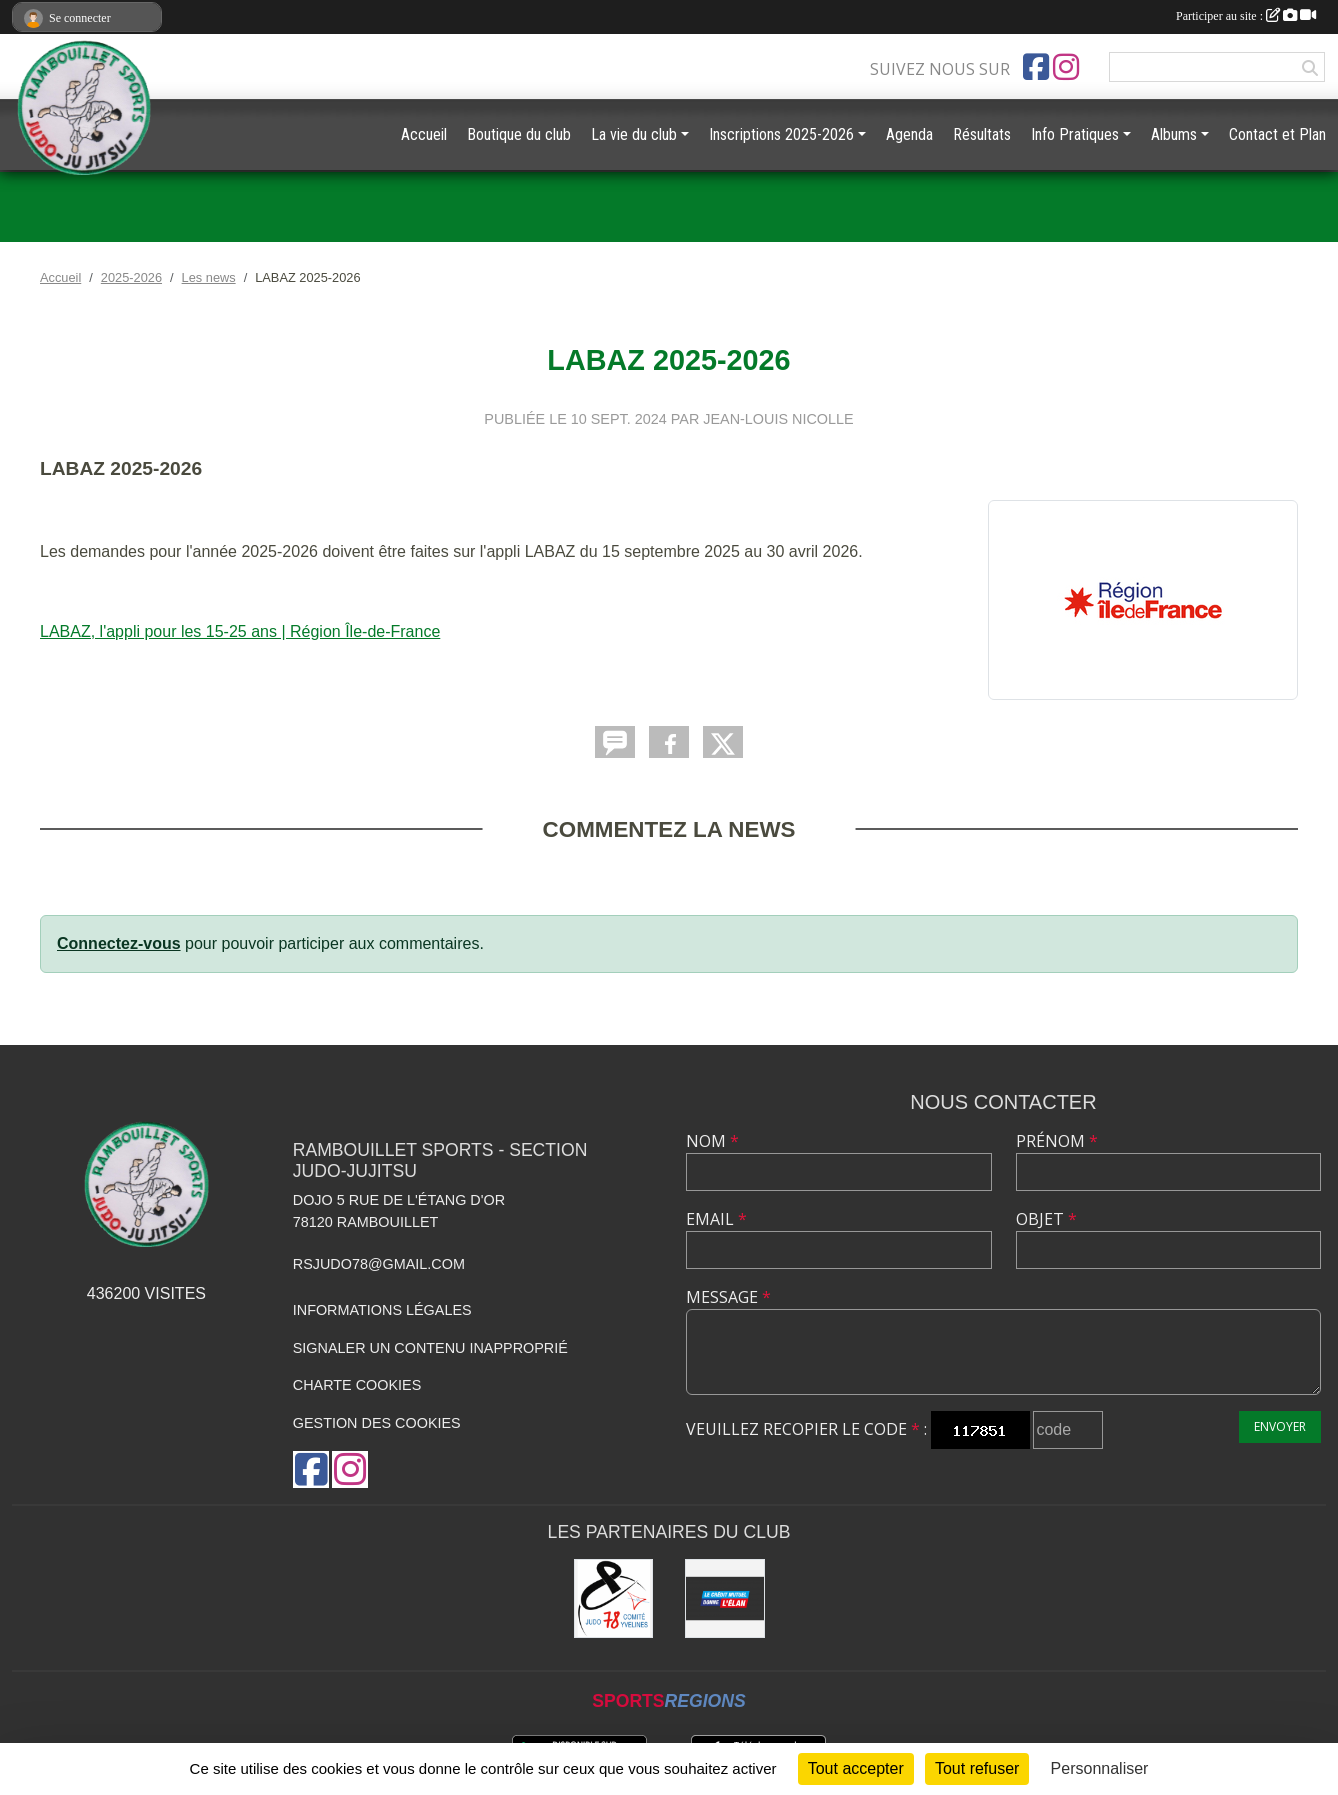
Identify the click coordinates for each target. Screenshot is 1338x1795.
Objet (1046, 1219)
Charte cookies (357, 1385)
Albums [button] (1174, 134)
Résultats (982, 134)
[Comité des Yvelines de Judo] (614, 1599)
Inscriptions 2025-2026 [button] (781, 134)
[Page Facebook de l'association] (1036, 67)
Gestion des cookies (377, 1423)
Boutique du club (519, 134)
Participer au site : (1246, 16)
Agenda (909, 134)
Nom (712, 1141)
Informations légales (382, 1310)
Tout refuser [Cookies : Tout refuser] (977, 1768)
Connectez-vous (119, 943)
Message (728, 1297)
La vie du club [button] (634, 134)
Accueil (424, 134)
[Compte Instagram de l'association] (1066, 67)
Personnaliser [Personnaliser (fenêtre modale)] (1100, 1768)
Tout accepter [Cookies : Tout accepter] (856, 1768)
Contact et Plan (1277, 134)
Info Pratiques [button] (1075, 134)
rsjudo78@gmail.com (379, 1264)
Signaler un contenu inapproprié (430, 1348)
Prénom (1057, 1141)
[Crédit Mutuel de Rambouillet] (725, 1599)
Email (716, 1219)
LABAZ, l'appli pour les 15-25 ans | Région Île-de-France (240, 631)
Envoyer (1280, 1426)
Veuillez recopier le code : (806, 1429)
